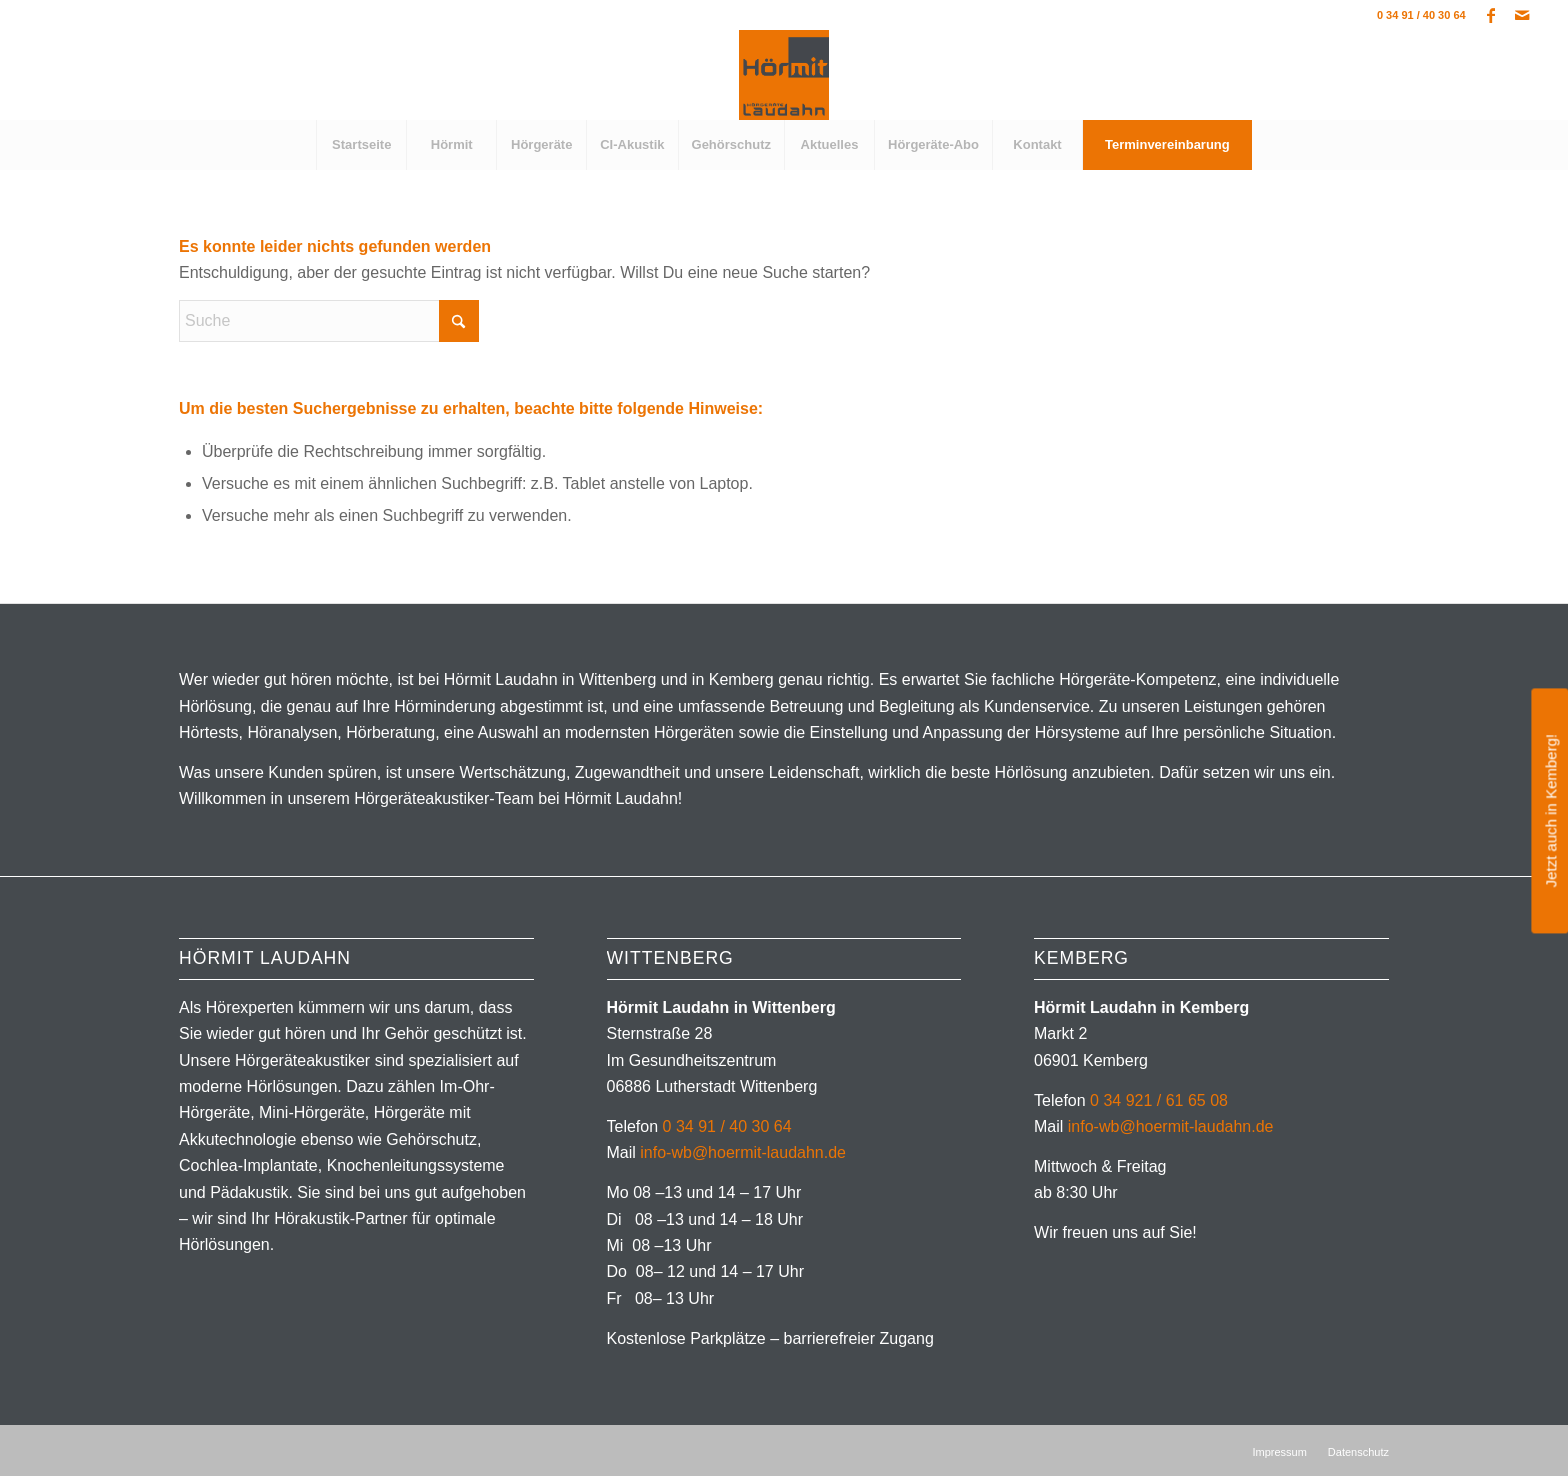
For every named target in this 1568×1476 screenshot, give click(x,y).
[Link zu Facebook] (1491, 15)
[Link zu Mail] (1522, 15)
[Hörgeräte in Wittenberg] (784, 75)
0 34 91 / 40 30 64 (1421, 15)
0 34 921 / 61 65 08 (1159, 1100)
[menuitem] (361, 145)
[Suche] (329, 321)
